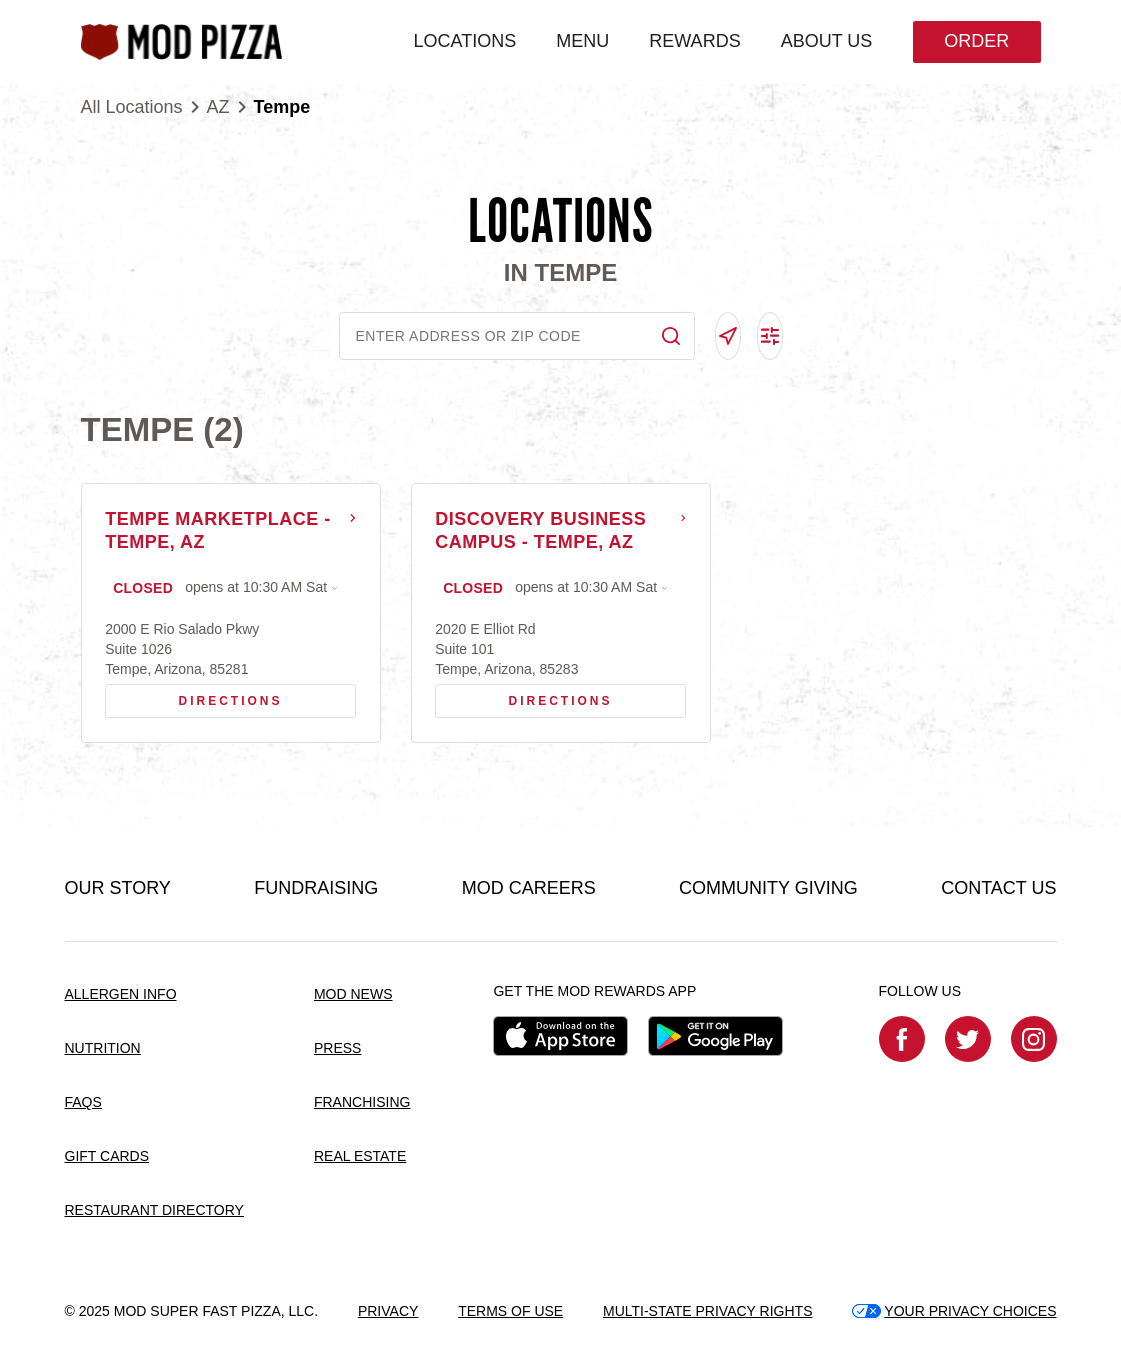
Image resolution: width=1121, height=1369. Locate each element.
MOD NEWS (353, 995)
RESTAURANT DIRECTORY (154, 1210)
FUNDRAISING (316, 889)
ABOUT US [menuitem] (826, 41)
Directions (201, 697)
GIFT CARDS (107, 1157)
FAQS (83, 1103)
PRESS (337, 1049)
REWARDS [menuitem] (693, 41)
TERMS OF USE (510, 1311)
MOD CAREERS (529, 889)
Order (975, 41)
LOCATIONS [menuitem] (464, 41)
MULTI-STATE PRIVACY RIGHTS (708, 1311)
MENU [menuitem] (581, 41)
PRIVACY (388, 1311)
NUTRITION (103, 1049)
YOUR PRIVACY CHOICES (954, 1311)
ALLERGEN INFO (121, 995)
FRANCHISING (362, 1103)
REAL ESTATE (360, 1157)
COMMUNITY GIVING (768, 889)
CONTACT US (998, 889)
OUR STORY (118, 889)
